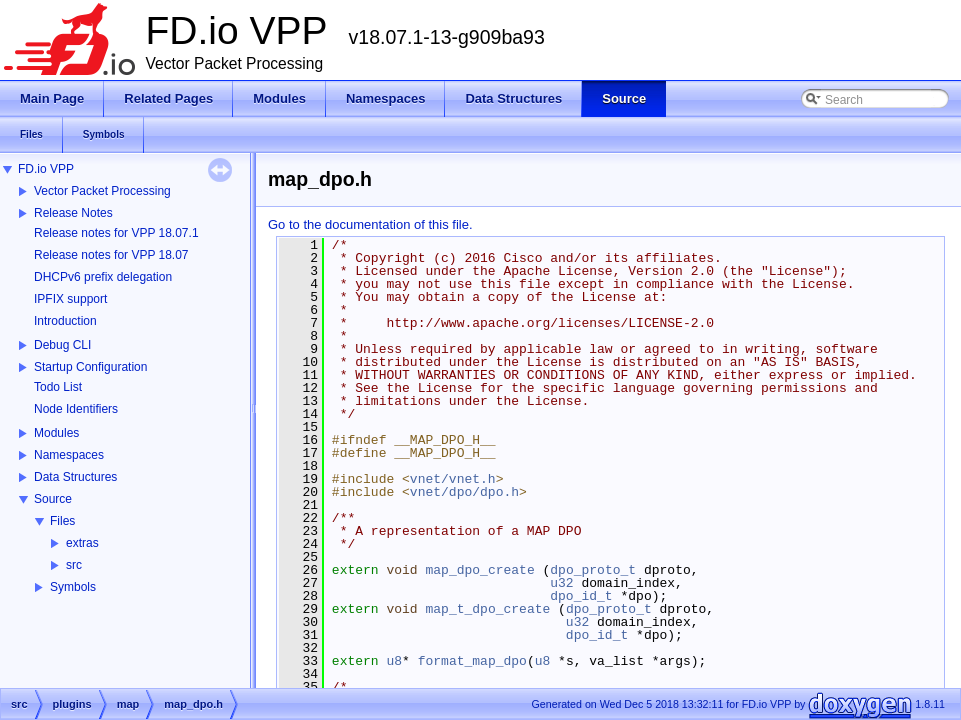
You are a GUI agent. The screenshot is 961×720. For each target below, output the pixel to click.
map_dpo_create (479, 570)
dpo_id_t (581, 596)
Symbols (73, 587)
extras (82, 543)
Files (62, 521)
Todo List (58, 387)
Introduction (65, 321)
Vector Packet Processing (102, 191)
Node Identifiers (76, 409)
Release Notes (73, 213)
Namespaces (69, 455)
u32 (561, 583)
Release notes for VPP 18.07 (111, 255)
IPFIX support (70, 299)
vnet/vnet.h (453, 479)
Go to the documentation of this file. (370, 224)
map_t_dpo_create (487, 609)
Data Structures (75, 477)
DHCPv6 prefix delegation (103, 277)
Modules (56, 433)
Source (53, 499)
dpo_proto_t (593, 570)
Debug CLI (62, 345)
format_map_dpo (472, 661)
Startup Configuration (90, 367)
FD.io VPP (46, 169)
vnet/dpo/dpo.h (464, 492)
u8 (394, 661)
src (74, 565)
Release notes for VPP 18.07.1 (116, 233)
